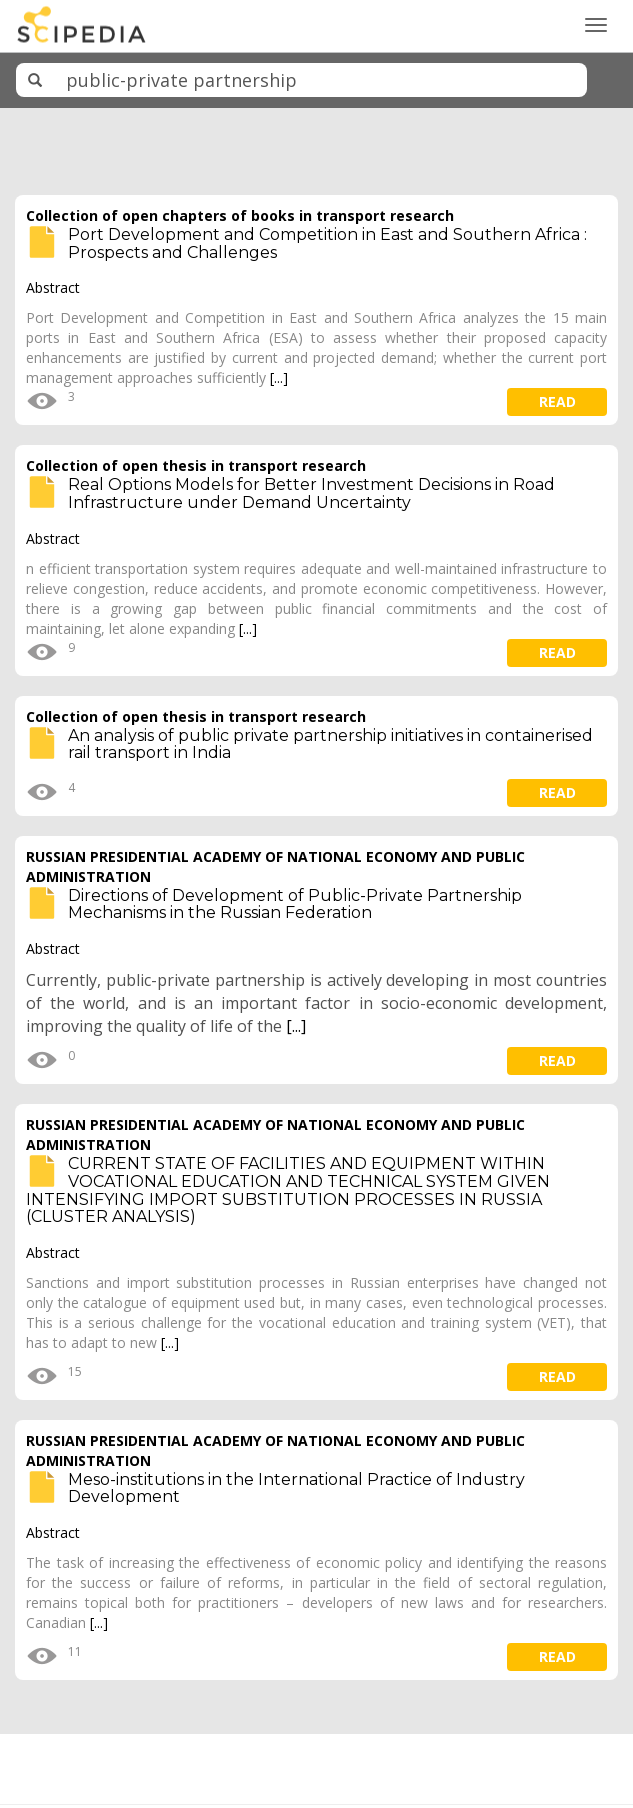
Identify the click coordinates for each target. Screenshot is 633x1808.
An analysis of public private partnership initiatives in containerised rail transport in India (330, 744)
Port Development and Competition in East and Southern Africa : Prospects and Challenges (327, 243)
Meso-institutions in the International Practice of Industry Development (296, 1488)
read (557, 401)
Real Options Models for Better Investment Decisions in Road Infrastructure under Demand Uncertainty (311, 493)
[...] (279, 377)
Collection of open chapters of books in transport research (240, 215)
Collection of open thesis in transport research (196, 465)
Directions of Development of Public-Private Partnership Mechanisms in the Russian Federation (295, 904)
